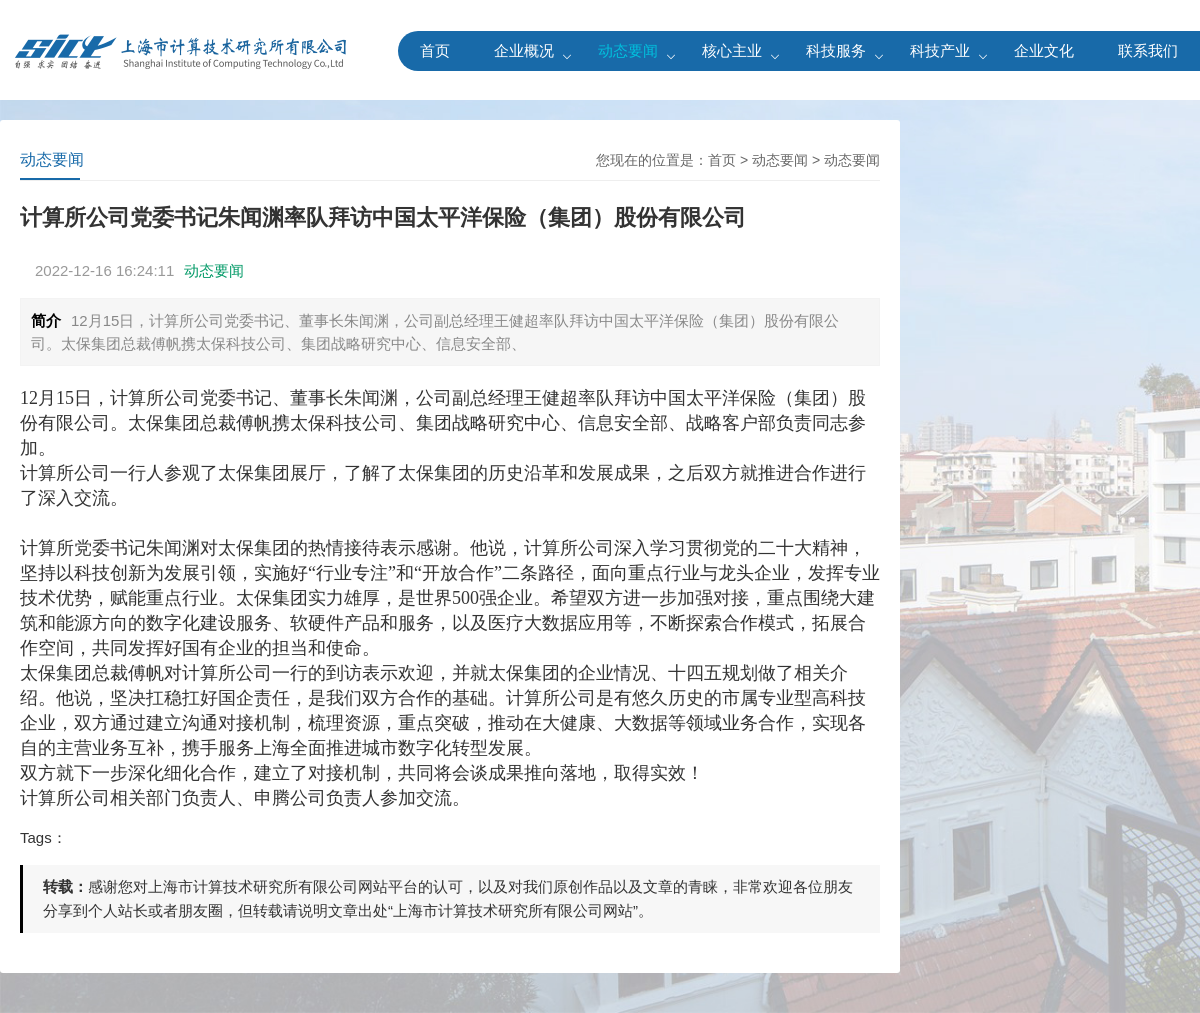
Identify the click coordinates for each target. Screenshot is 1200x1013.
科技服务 (836, 50)
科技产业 (940, 50)
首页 (435, 50)
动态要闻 (628, 50)
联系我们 (1148, 50)
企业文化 (1044, 50)
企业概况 (524, 50)
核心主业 (732, 50)
